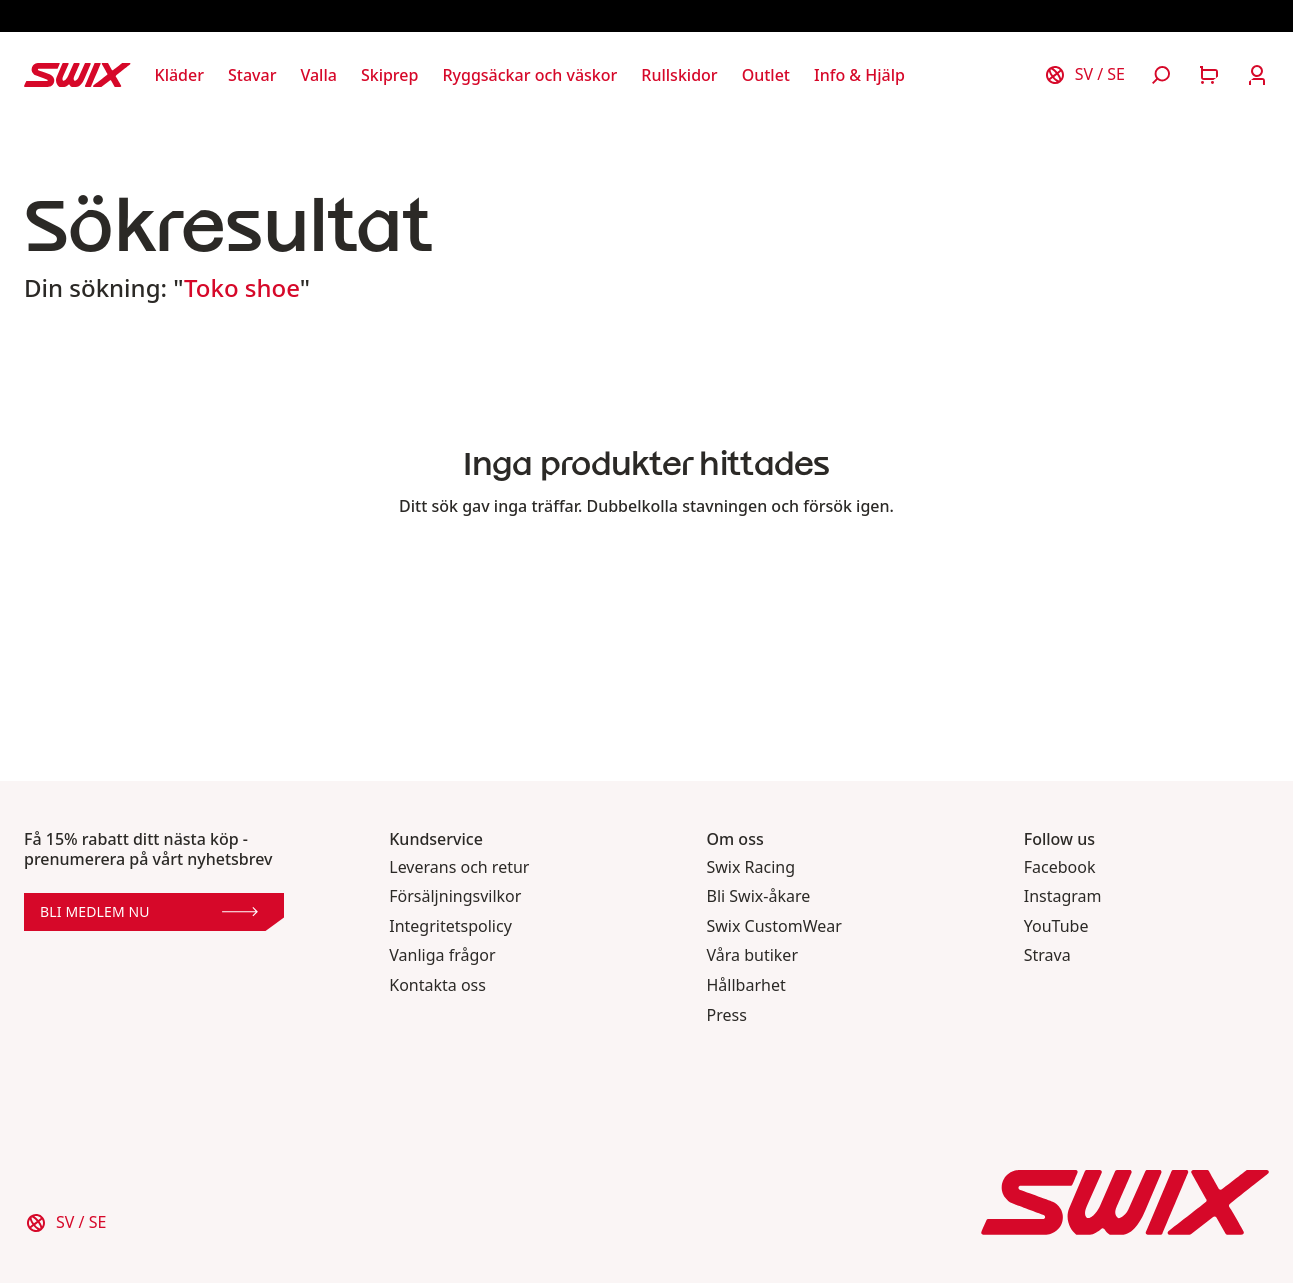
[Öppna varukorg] (1209, 75)
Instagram (1063, 896)
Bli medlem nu (149, 911)
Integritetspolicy (450, 926)
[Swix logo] (77, 75)
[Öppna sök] (1161, 75)
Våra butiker (753, 955)
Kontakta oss (437, 985)
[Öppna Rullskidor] (679, 75)
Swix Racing (751, 867)
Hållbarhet (746, 985)
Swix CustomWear (774, 926)
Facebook (1060, 867)
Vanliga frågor (442, 955)
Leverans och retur (459, 867)
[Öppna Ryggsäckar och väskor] (529, 75)
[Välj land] (1084, 75)
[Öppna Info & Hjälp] (859, 75)
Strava (1047, 955)
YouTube (1056, 926)
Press (727, 1015)
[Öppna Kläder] (179, 75)
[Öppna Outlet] (766, 75)
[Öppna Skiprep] (390, 75)
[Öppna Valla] (318, 75)
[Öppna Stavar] (252, 75)
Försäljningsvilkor (455, 896)
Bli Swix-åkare (759, 896)
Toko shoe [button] (242, 287)
